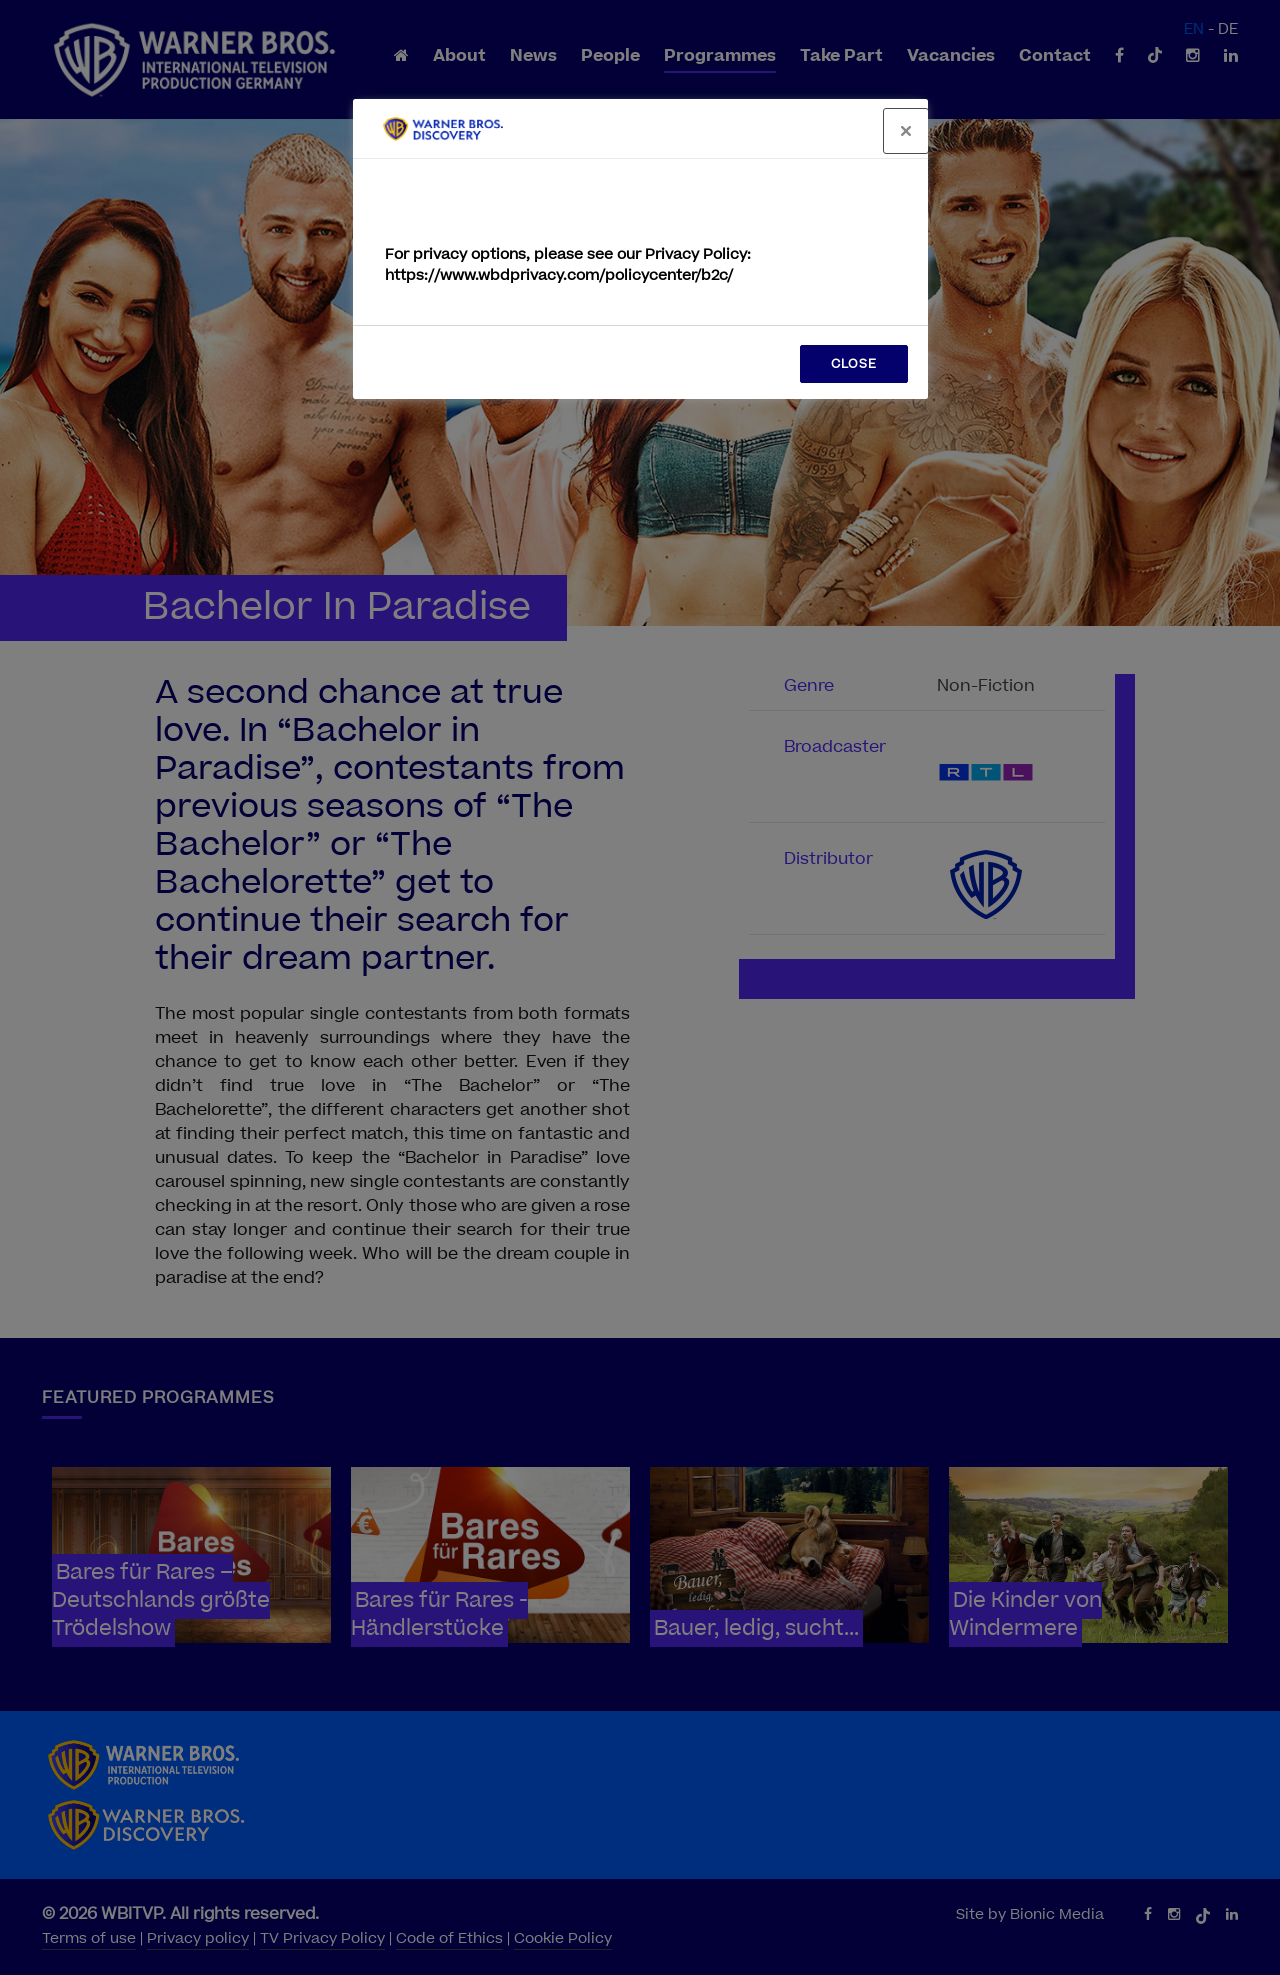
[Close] (906, 131)
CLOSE (854, 364)
